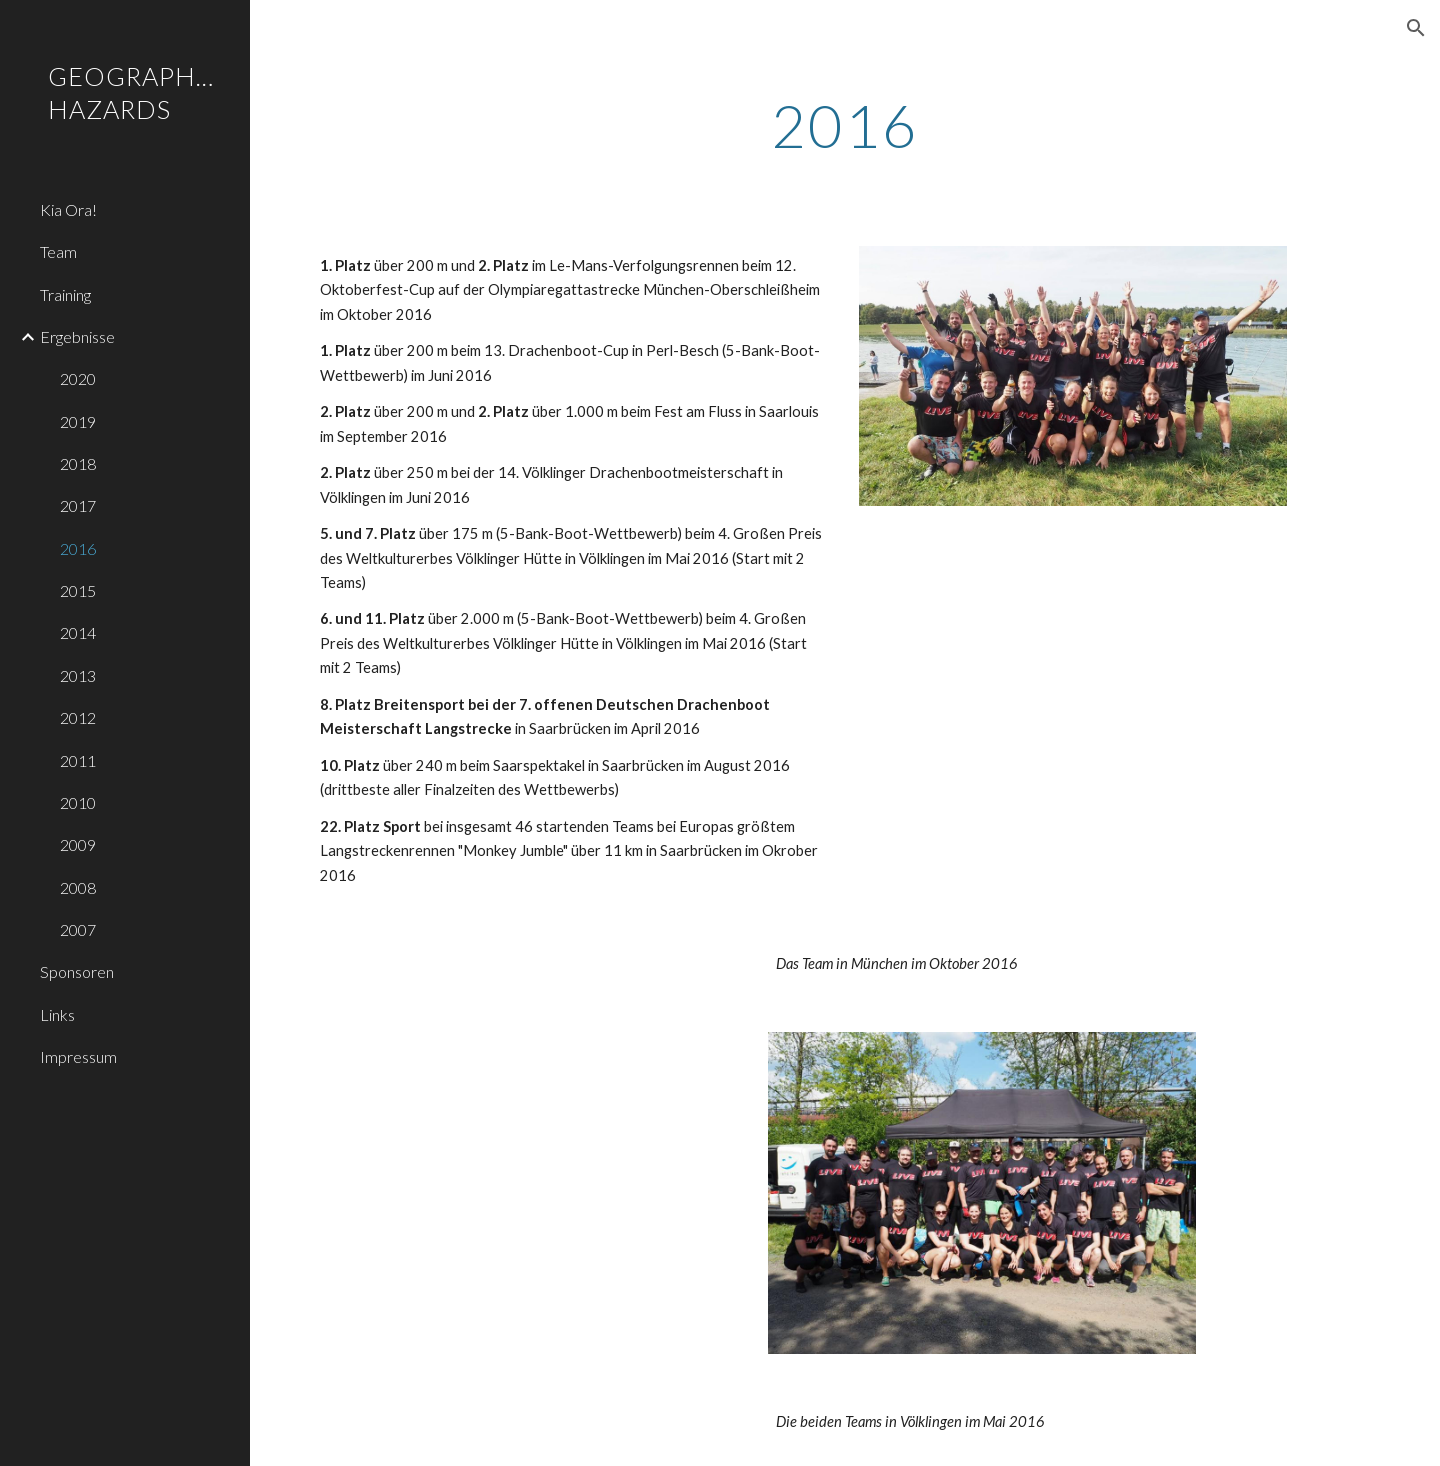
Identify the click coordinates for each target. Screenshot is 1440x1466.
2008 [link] (78, 887)
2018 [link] (78, 463)
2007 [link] (78, 929)
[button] (1416, 28)
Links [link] (57, 1014)
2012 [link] (78, 717)
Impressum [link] (78, 1056)
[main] (845, 125)
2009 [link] (78, 844)
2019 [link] (78, 421)
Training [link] (65, 294)
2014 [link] (78, 632)
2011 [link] (78, 760)
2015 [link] (78, 590)
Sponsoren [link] (77, 971)
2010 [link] (78, 802)
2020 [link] (78, 378)
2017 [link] (78, 505)
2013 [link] (78, 675)
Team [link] (58, 251)
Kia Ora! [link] (68, 209)
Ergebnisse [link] (77, 336)
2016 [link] (78, 548)
